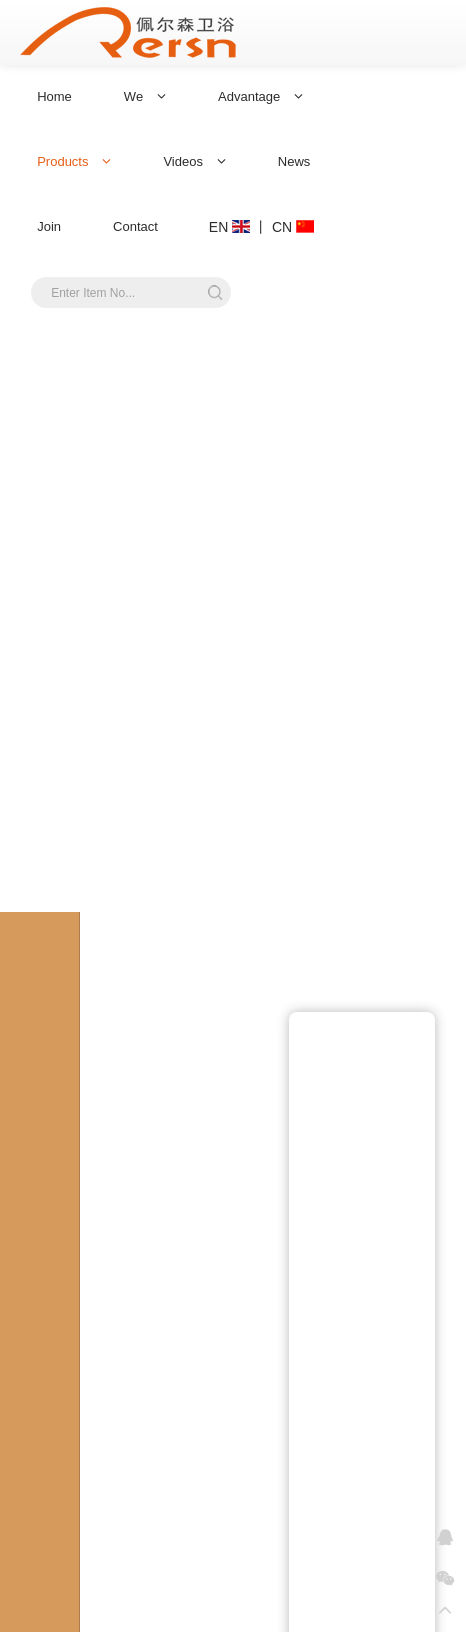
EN (229, 227)
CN (293, 227)
